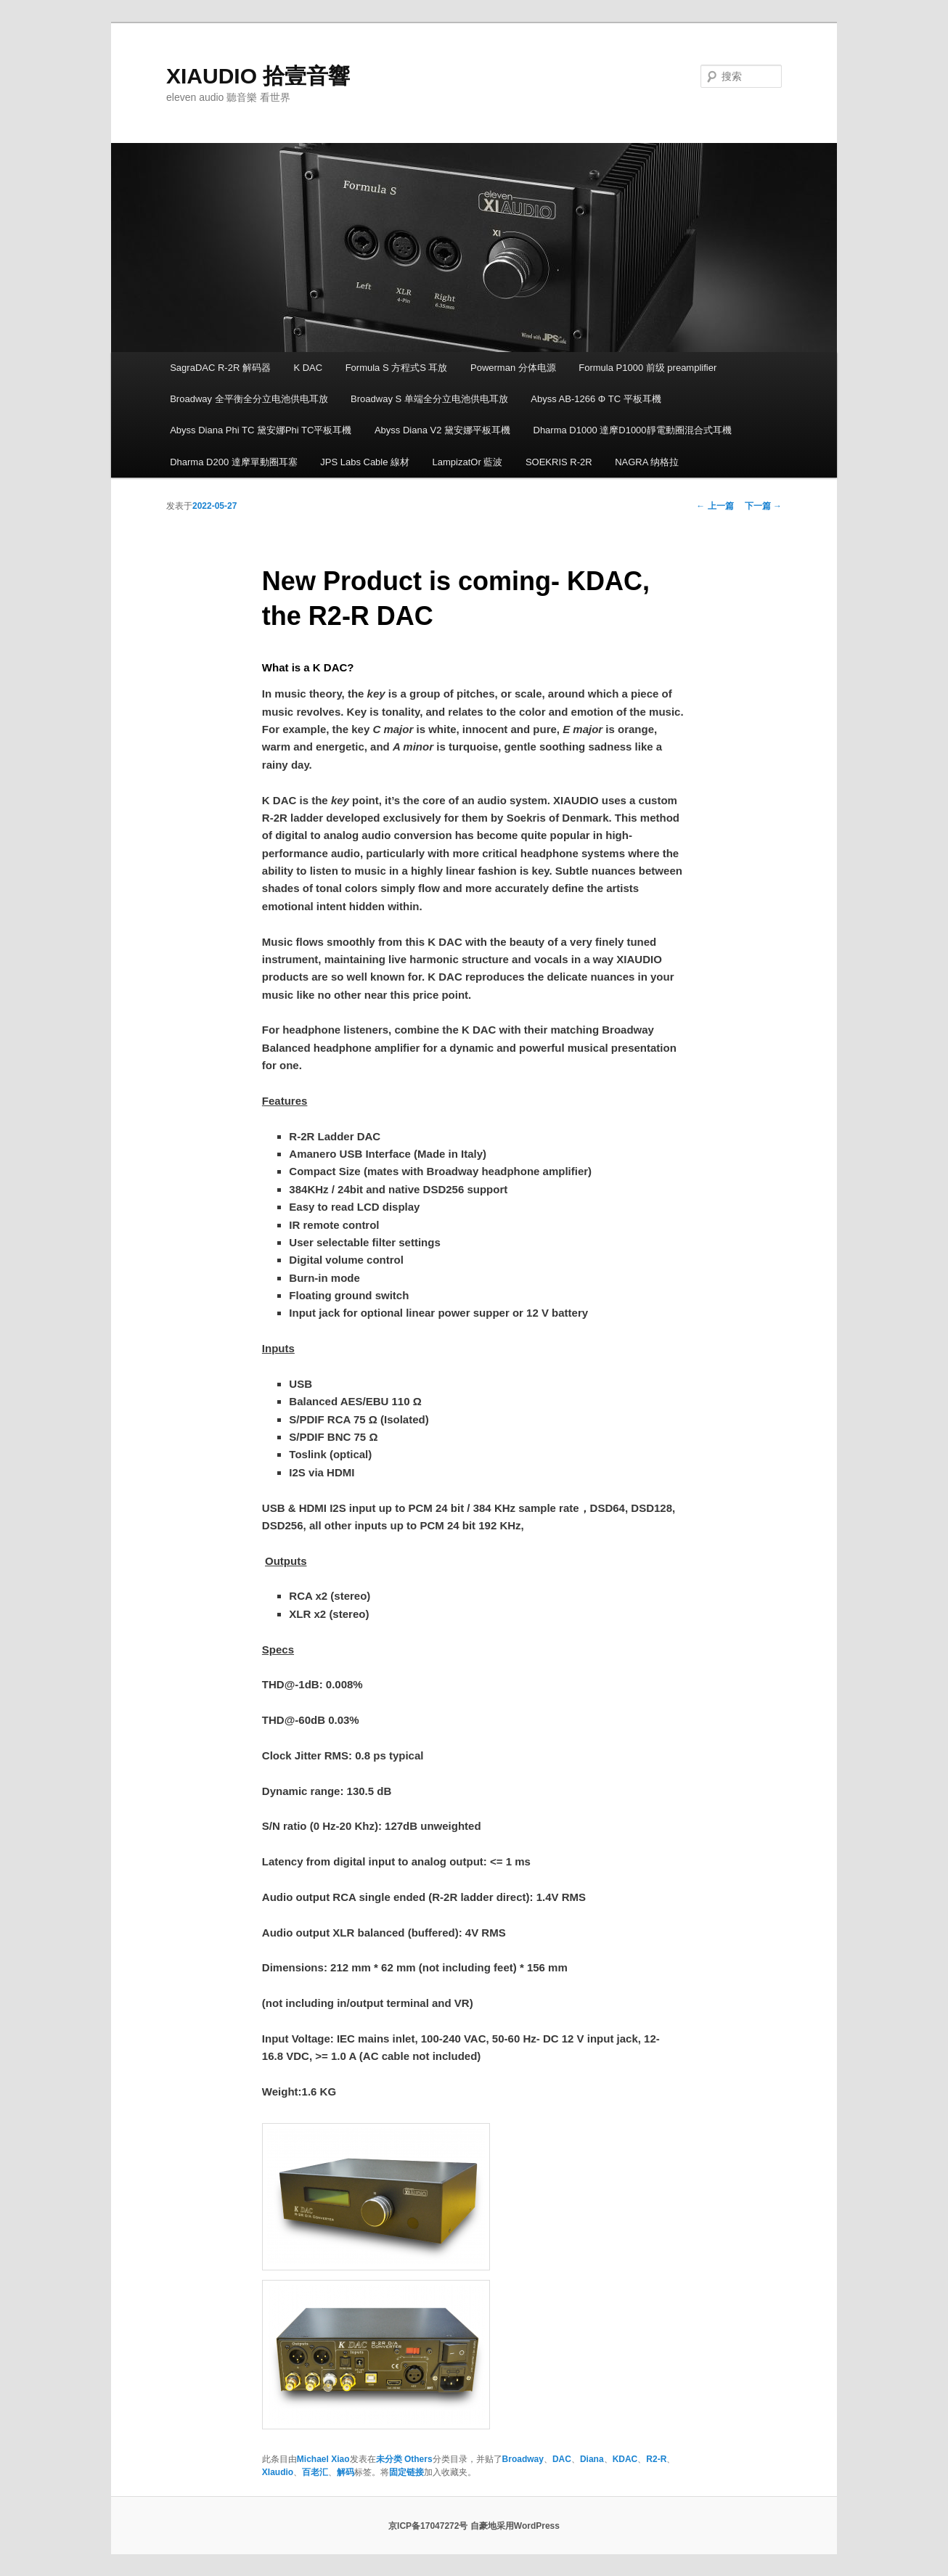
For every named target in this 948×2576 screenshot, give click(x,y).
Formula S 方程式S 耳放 (397, 367)
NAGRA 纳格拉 (647, 462)
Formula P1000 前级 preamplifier (647, 367)
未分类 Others (404, 2459)
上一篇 (714, 506)
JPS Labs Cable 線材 (364, 462)
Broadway (523, 2459)
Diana (592, 2459)
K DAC (307, 367)
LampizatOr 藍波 (468, 462)
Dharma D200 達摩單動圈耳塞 (234, 462)
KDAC (625, 2459)
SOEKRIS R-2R (559, 462)
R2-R (656, 2459)
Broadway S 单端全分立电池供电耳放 (429, 398)
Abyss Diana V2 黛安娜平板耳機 (442, 430)
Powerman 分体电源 (513, 367)
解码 (345, 2472)
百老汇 (315, 2472)
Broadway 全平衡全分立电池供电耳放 (248, 398)
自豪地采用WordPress (515, 2526)
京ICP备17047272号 (427, 2526)
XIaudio (277, 2472)
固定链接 (406, 2472)
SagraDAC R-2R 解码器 (220, 367)
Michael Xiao (323, 2459)
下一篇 (763, 506)
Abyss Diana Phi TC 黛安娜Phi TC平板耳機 (260, 430)
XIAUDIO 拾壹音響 (258, 76)
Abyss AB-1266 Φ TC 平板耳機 (596, 398)
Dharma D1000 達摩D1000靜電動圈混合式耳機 (633, 430)
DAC (561, 2459)
